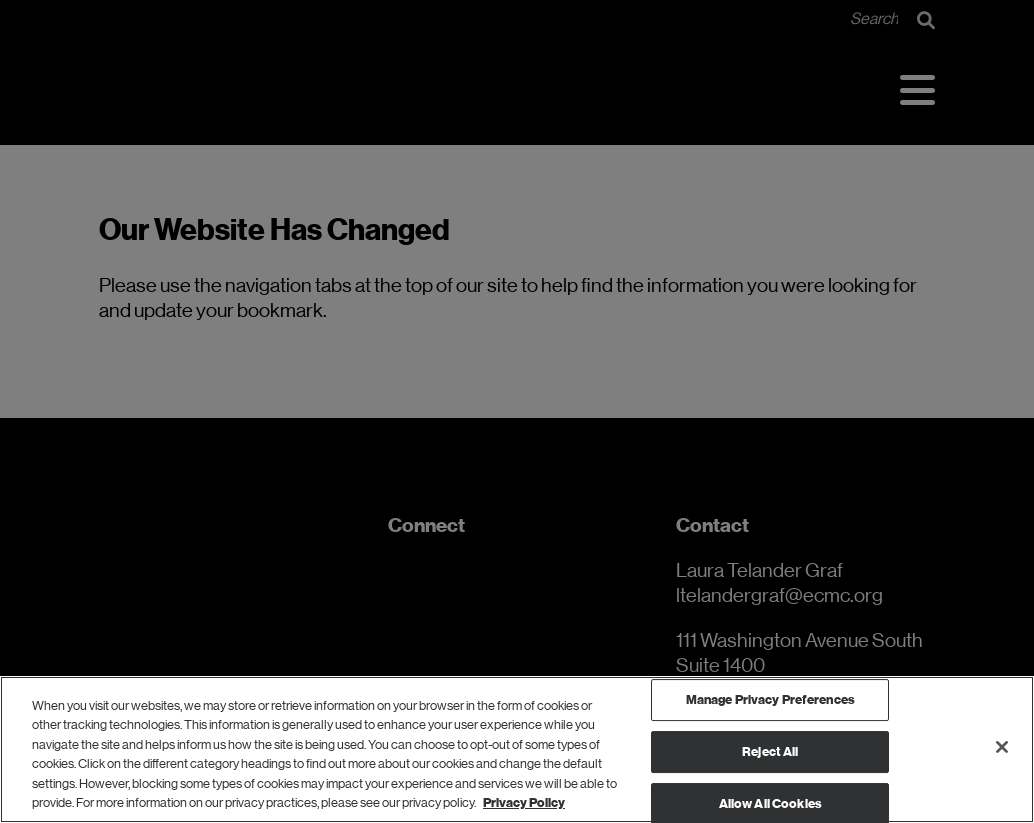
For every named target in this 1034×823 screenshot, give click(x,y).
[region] (517, 749)
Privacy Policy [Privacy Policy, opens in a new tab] (524, 802)
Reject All (770, 751)
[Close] (1002, 747)
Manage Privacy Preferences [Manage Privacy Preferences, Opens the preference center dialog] (770, 700)
